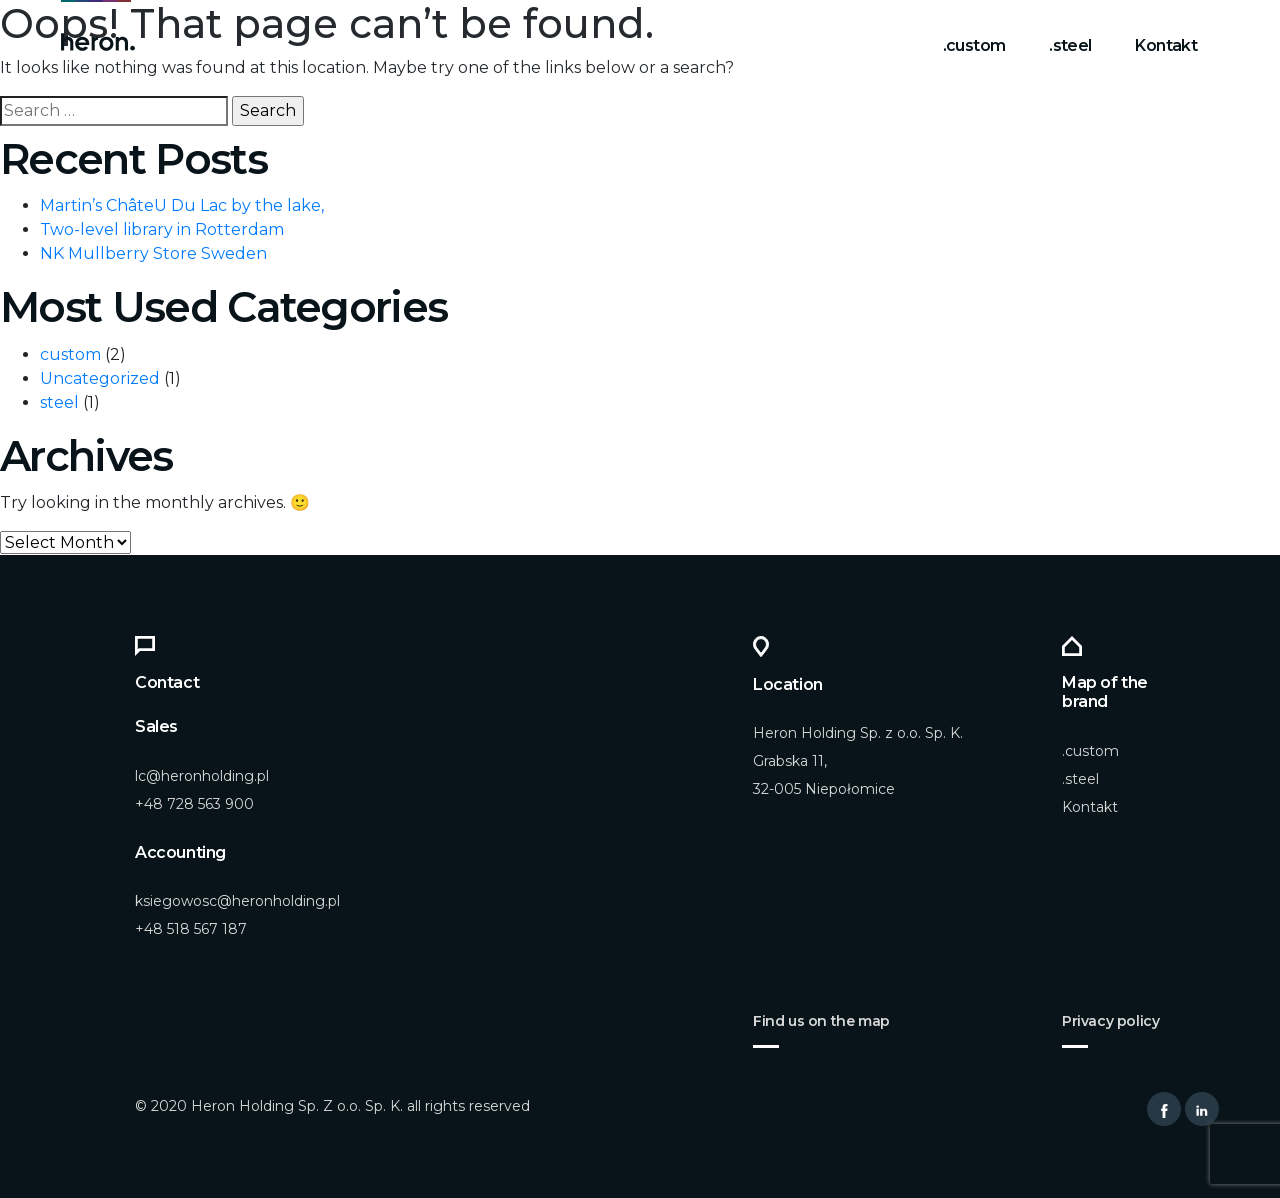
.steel (1070, 45)
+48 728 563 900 (194, 804)
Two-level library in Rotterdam (162, 229)
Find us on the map (821, 1021)
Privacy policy (1110, 1021)
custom (70, 354)
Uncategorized (100, 378)
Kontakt (1166, 45)
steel (59, 402)
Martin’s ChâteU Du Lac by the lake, (182, 205)
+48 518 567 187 (191, 929)
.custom (974, 45)
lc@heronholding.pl (202, 776)
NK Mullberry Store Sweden (153, 253)
